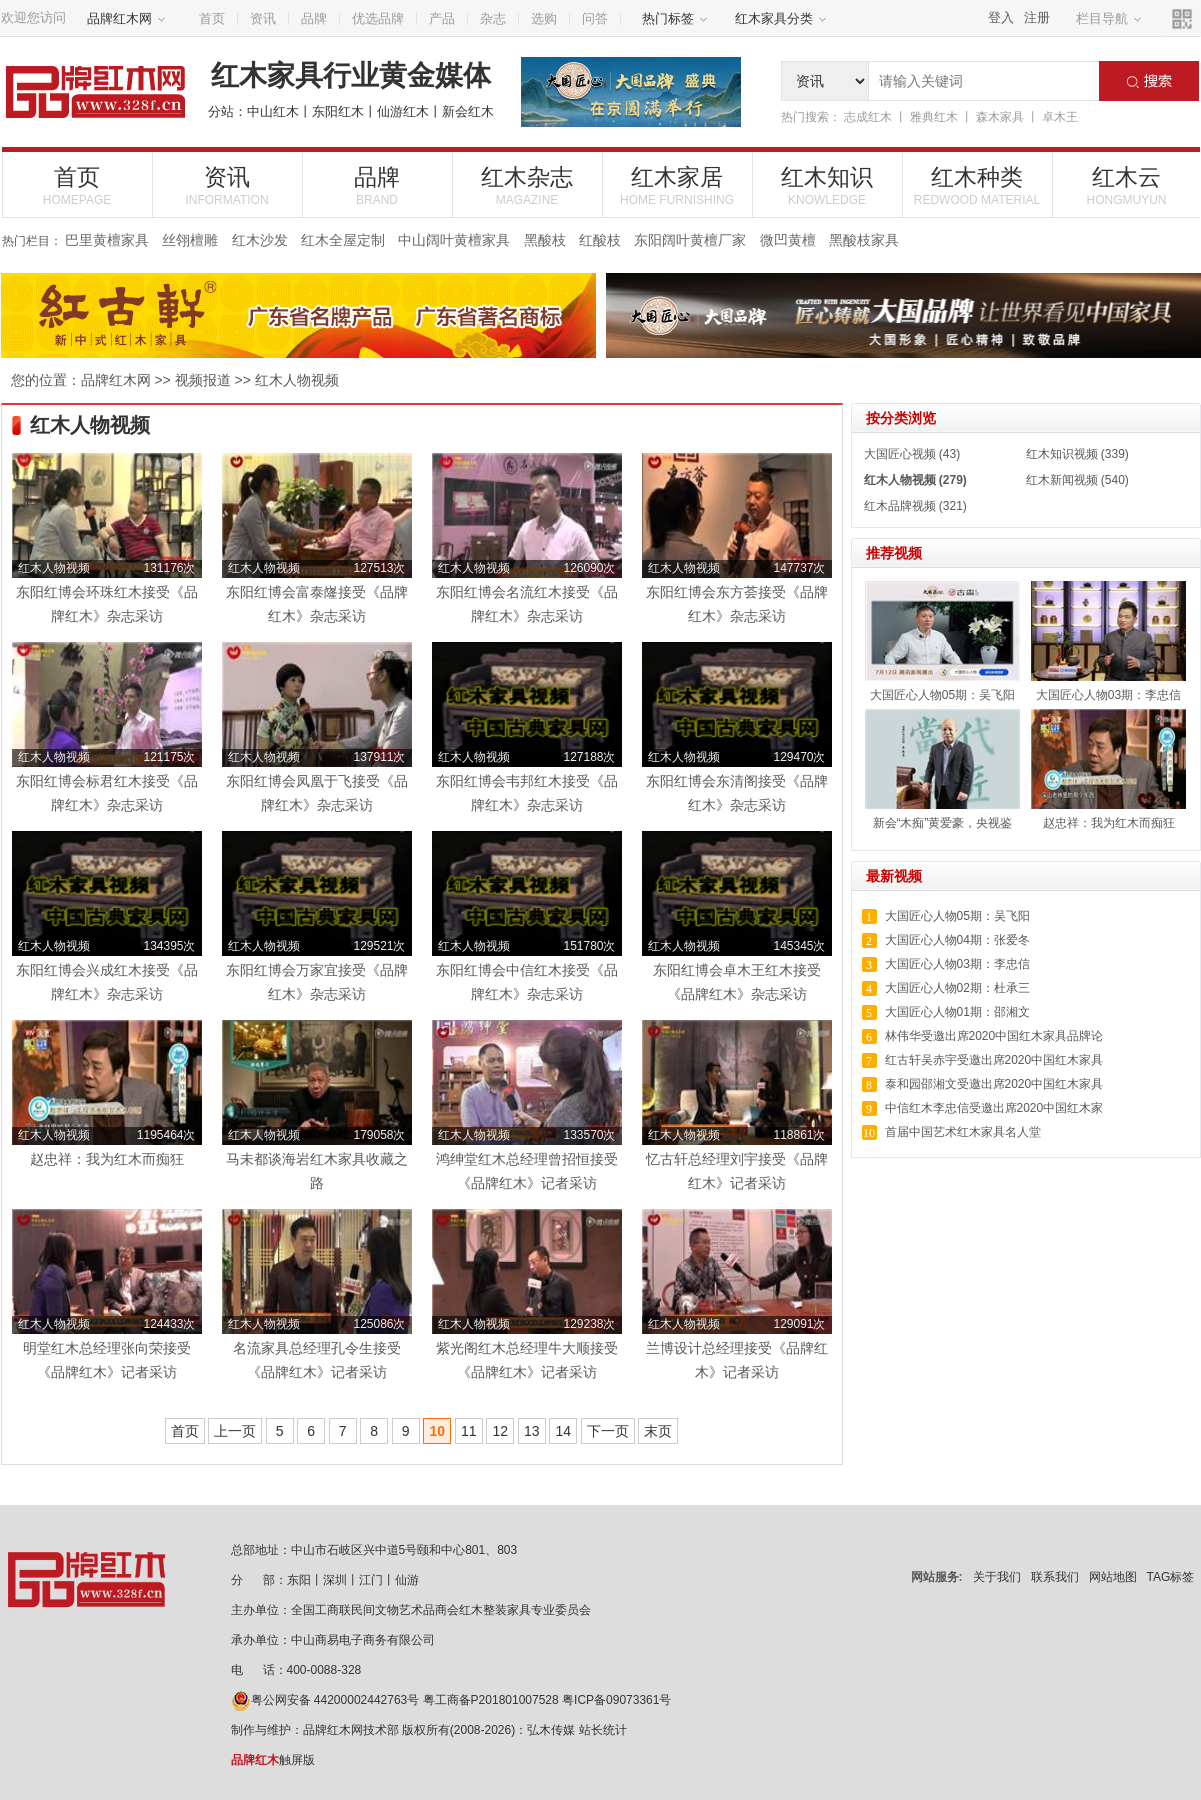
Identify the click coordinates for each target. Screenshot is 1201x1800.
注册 (1037, 17)
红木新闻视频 (1062, 480)
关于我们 (997, 1577)
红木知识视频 (1062, 454)
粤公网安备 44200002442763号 (325, 1700)
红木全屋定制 (343, 240)
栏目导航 (1109, 18)
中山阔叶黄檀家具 (454, 240)
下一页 (608, 1431)
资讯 (263, 18)
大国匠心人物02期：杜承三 (957, 988)
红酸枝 (600, 240)
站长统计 (603, 1730)
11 (469, 1431)
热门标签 (675, 18)
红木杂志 (527, 185)
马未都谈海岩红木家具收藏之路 (317, 1171)
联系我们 (1055, 1577)
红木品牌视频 (900, 506)
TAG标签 (1171, 1577)
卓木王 (1060, 117)
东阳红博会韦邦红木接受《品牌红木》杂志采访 (527, 793)
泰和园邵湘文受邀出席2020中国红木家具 (994, 1084)
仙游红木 (403, 111)
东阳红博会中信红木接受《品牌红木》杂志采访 (527, 982)
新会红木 (468, 111)
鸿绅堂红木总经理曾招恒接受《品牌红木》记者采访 (527, 1171)
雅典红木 (934, 117)
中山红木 (273, 111)
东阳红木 (338, 111)
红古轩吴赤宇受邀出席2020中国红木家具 (994, 1060)
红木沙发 (260, 240)
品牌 (314, 18)
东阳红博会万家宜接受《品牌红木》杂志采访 (317, 982)
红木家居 (677, 185)
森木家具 (1000, 117)
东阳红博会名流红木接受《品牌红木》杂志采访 (527, 604)
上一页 (235, 1431)
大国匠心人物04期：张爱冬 (957, 940)
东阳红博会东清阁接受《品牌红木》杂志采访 (737, 793)
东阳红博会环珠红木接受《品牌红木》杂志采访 (107, 604)
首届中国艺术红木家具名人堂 (963, 1132)
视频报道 (203, 380)
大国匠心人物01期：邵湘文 (957, 1012)
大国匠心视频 (900, 454)
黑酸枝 (545, 240)
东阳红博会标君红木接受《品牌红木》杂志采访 (107, 793)
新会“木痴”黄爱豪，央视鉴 (943, 823)
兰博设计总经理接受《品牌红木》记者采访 (737, 1360)
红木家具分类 (781, 18)
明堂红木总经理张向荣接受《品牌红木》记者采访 (107, 1360)
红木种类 (977, 185)
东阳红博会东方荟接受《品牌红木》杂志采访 (737, 604)
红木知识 (827, 185)
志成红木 (868, 117)
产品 (442, 18)
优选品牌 (378, 18)
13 (532, 1431)
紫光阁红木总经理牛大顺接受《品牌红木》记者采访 (527, 1360)
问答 (595, 18)
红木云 (1127, 185)
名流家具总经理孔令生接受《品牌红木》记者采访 (317, 1360)
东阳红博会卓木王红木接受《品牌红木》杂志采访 (737, 982)
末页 (658, 1431)
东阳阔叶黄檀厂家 (690, 240)
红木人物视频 (297, 380)
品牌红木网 (126, 18)
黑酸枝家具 (864, 240)
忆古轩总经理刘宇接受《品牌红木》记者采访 (737, 1171)
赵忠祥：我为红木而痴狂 (1109, 823)
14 (563, 1431)
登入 (1001, 17)
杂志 (493, 18)
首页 (212, 18)
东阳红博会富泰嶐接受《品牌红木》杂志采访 (317, 604)
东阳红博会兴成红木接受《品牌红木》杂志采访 (107, 982)
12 (500, 1431)
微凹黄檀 (788, 240)
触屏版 (273, 1760)
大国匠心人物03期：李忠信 (1108, 695)
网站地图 (1113, 1577)
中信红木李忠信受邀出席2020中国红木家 (994, 1108)
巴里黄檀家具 (107, 240)
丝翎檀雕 (190, 240)
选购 (544, 18)
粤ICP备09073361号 (616, 1700)
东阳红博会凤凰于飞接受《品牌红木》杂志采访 (317, 793)
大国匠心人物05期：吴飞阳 (942, 695)
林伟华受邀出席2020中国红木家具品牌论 (994, 1036)
